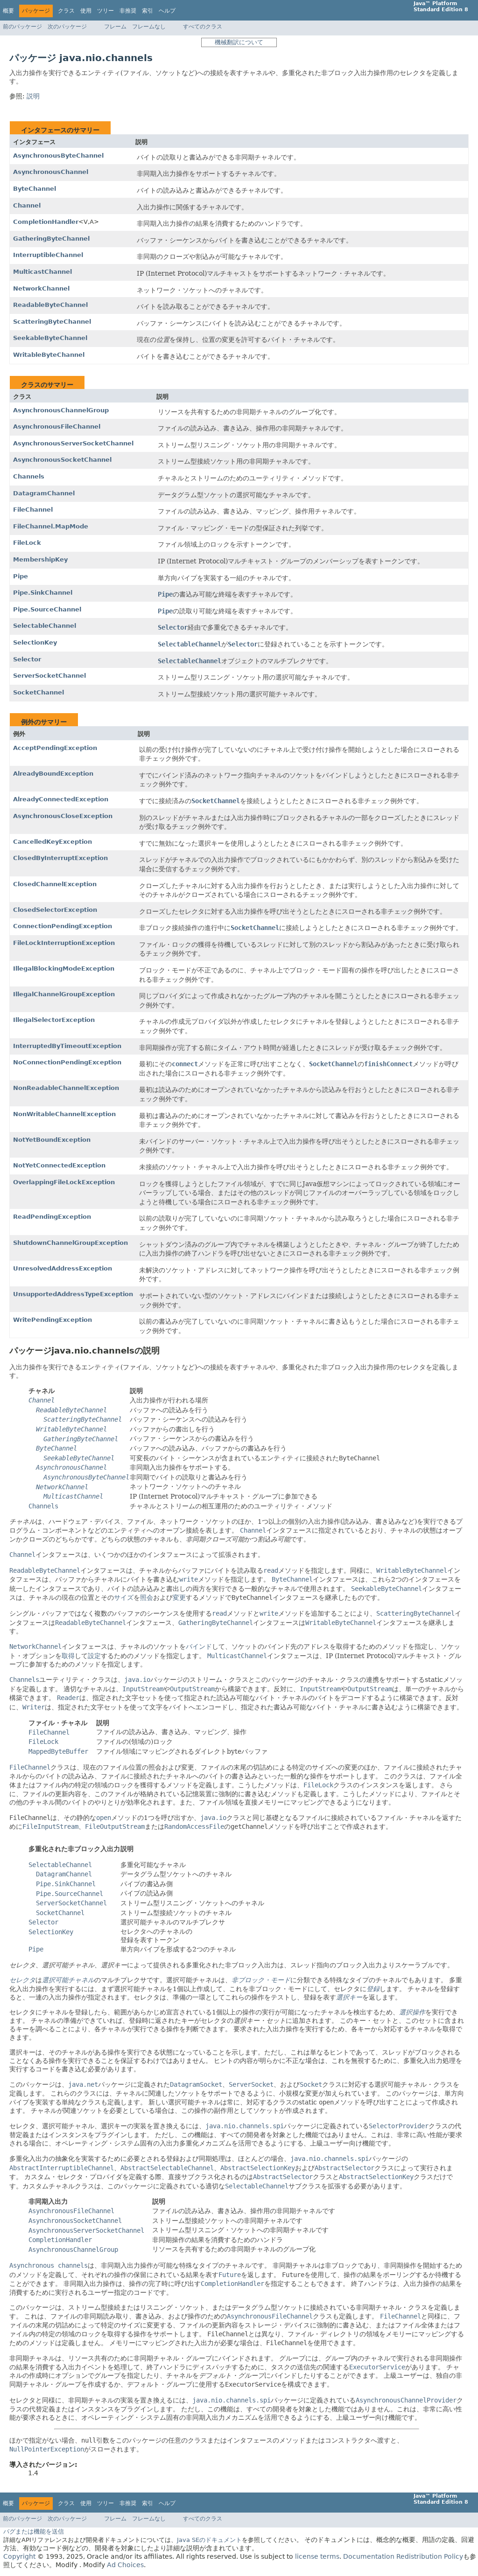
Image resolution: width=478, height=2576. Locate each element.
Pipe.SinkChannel (42, 592)
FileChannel (33, 509)
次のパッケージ (67, 26)
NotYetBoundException (52, 1139)
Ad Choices (125, 2565)
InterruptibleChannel (48, 254)
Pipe (20, 576)
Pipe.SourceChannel (47, 609)
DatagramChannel (44, 493)
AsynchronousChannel (50, 171)
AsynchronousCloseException (62, 815)
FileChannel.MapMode (50, 526)
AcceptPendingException (55, 747)
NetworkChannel (41, 288)
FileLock (27, 542)
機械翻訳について (239, 42)
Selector (27, 659)
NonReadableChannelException (66, 1087)
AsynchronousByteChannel (58, 155)
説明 (33, 96)
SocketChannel (38, 692)
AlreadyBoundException (53, 773)
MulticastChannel (42, 271)
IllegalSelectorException (54, 1019)
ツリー (105, 10)
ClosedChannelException (55, 884)
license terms (317, 2556)
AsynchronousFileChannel (56, 426)
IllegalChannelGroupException (64, 994)
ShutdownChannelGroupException (70, 1242)
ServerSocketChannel (49, 675)
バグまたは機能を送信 (33, 2531)
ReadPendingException (52, 1216)
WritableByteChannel (48, 354)
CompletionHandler (45, 221)
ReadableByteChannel (50, 304)
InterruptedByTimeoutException (67, 1045)
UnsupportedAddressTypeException (73, 1294)
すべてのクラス (202, 26)
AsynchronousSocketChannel (62, 459)
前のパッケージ (22, 26)
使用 (85, 10)
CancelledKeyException (52, 841)
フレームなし (149, 26)
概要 (8, 10)
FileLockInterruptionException (64, 942)
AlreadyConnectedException (60, 799)
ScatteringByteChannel (52, 321)
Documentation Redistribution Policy (403, 2556)
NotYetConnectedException (59, 1165)
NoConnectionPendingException (67, 1062)
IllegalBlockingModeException (63, 968)
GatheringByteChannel (51, 238)
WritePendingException (52, 1319)
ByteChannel (34, 188)
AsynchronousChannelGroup (61, 410)
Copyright (19, 2556)
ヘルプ (167, 10)
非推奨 (128, 10)
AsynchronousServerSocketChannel (73, 443)
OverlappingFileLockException (64, 1182)
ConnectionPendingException (62, 926)
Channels (28, 476)
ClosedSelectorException (55, 909)
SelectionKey (35, 642)
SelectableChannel (44, 625)
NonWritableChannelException (64, 1114)
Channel (27, 205)
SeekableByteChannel (50, 337)
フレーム (115, 26)
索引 (147, 10)
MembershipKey (40, 559)
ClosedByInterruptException (60, 857)
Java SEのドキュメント (209, 2539)
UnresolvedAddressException (62, 1268)
